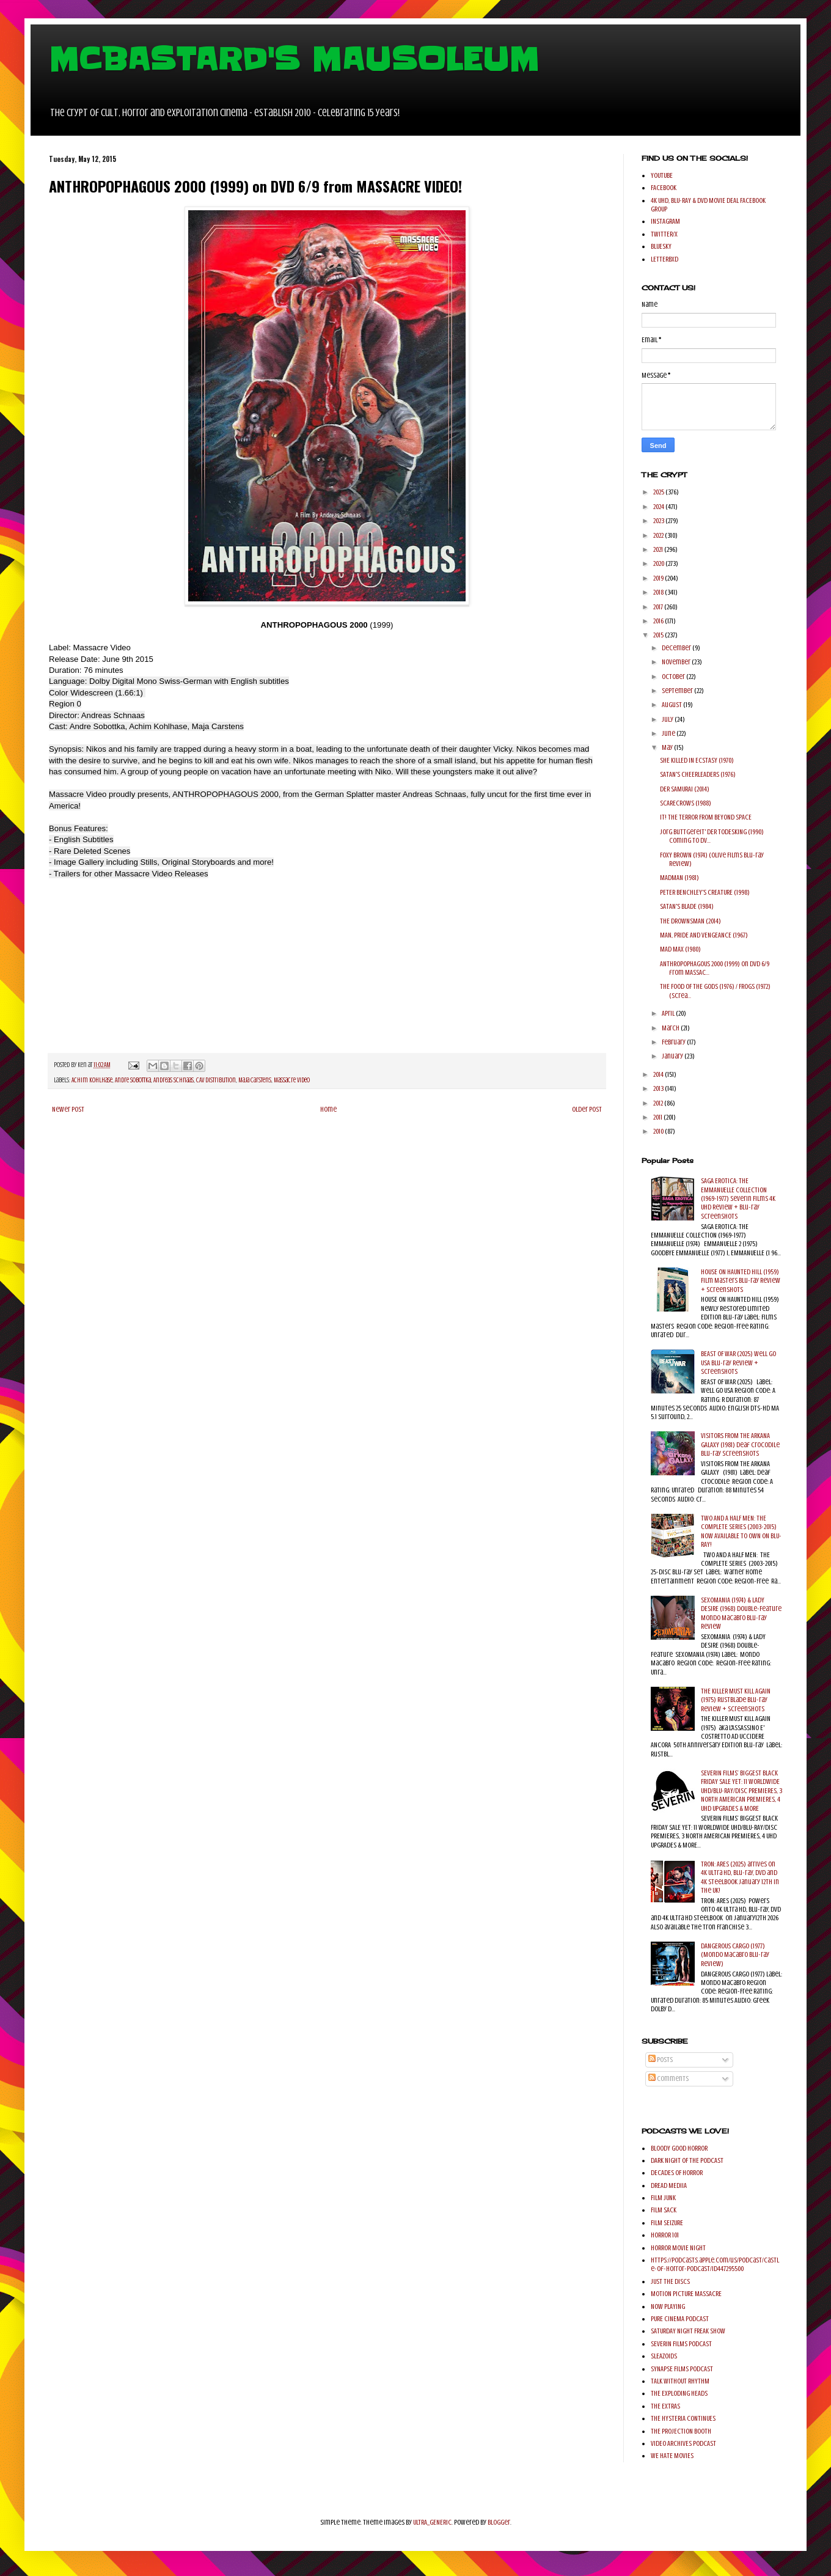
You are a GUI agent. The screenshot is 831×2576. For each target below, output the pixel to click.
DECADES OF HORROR (677, 2172)
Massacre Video (292, 1080)
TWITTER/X (664, 234)
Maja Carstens (254, 1080)
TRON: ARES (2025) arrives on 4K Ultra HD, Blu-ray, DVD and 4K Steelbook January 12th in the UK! (740, 1877)
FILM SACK (663, 2210)
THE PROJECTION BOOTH (681, 2431)
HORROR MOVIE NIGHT (678, 2248)
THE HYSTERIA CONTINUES (683, 2418)
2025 (659, 492)
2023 (659, 520)
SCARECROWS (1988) (685, 803)
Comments (668, 2078)
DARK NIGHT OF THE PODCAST (687, 2160)
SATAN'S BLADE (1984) (687, 906)
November (677, 662)
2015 (659, 635)
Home (328, 1109)
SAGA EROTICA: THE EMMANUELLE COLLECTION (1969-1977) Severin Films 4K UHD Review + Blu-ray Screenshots (738, 1198)
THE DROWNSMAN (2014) (690, 921)
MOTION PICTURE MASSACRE (686, 2293)
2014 (659, 1074)
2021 (658, 549)
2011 (658, 1117)
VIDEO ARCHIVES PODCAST (683, 2443)
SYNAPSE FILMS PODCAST (682, 2369)
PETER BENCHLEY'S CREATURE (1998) (705, 892)
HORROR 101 (665, 2235)
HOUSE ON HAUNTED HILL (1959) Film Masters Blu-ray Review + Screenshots (740, 1281)
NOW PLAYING (668, 2306)
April (669, 1013)
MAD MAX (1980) (680, 949)
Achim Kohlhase (91, 1080)
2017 (658, 607)
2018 (659, 592)
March (671, 1028)
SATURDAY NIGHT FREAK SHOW (688, 2331)
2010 (659, 1131)
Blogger (499, 2522)
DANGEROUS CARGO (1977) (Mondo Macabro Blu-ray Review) (735, 1955)
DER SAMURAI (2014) (684, 789)
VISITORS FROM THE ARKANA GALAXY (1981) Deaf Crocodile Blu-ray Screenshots (740, 1444)
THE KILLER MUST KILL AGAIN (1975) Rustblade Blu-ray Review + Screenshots (736, 1700)
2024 (659, 506)
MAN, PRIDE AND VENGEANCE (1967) (704, 935)
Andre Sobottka (133, 1080)
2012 (658, 1103)
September (678, 690)
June (669, 733)
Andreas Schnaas (173, 1080)
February (674, 1042)
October (674, 676)
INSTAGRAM (665, 221)
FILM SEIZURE (667, 2222)
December (677, 648)
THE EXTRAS (665, 2406)
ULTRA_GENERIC (432, 2522)
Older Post (587, 1109)
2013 (659, 1088)
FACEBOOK (663, 187)
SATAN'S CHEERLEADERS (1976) (698, 774)
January (673, 1056)
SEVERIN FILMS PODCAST (681, 2343)
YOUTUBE (662, 175)
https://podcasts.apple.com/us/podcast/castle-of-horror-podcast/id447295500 (715, 2264)
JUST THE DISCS (670, 2281)
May (668, 747)
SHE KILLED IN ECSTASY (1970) (697, 760)
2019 (659, 578)
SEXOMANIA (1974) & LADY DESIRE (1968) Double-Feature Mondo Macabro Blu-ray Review (741, 1613)
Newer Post (68, 1109)
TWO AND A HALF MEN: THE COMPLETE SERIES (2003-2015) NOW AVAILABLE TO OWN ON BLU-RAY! (741, 1531)
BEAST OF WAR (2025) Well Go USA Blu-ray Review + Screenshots (738, 1362)
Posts (660, 2059)
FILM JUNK (663, 2197)
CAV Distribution (216, 1080)
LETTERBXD (664, 259)
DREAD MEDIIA (669, 2185)
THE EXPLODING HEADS (679, 2393)
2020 (659, 563)
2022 (659, 535)
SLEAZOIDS (664, 2356)
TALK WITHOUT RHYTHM (680, 2381)
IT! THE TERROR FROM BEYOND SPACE (706, 817)
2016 (659, 621)
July (668, 719)
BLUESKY (661, 246)
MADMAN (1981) (679, 877)
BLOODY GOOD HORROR (679, 2148)
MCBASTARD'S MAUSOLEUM (294, 59)
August (672, 704)
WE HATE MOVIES (672, 2455)
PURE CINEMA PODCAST (680, 2318)
